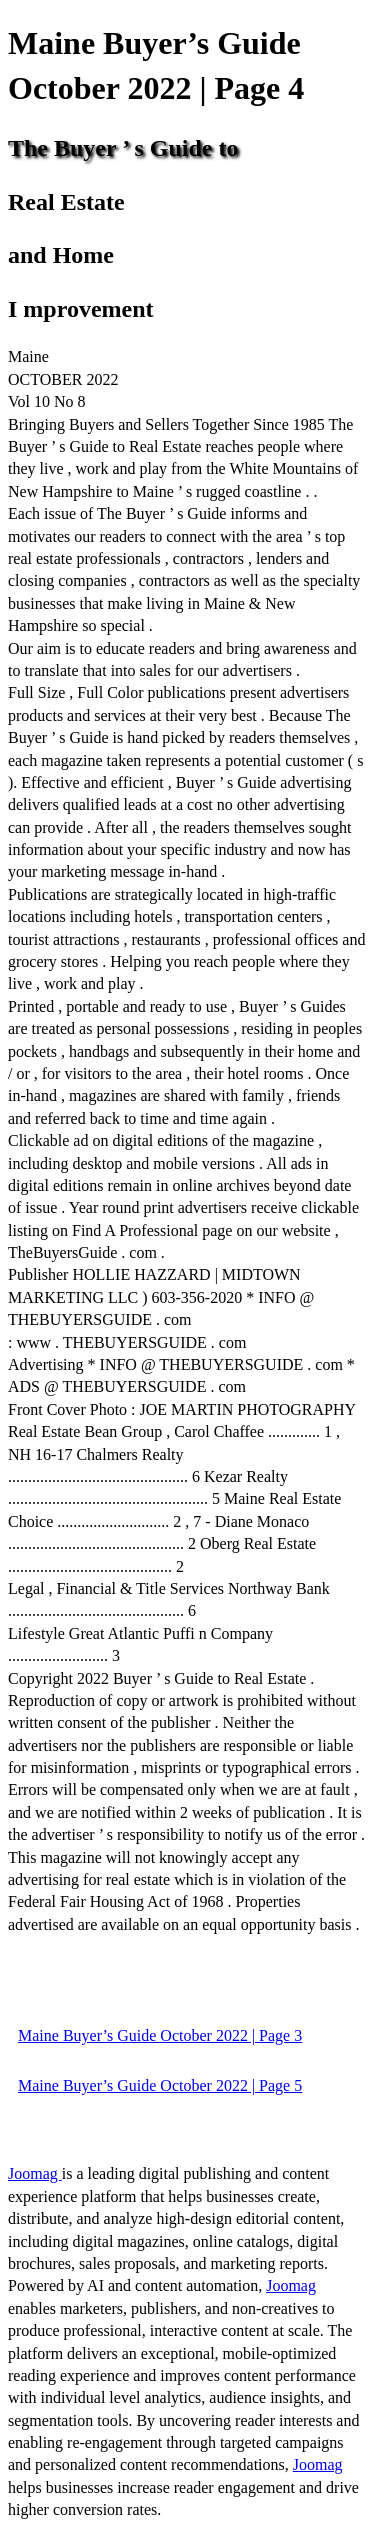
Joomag (35, 2173)
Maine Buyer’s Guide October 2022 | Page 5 (160, 2085)
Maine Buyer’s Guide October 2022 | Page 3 (160, 2035)
